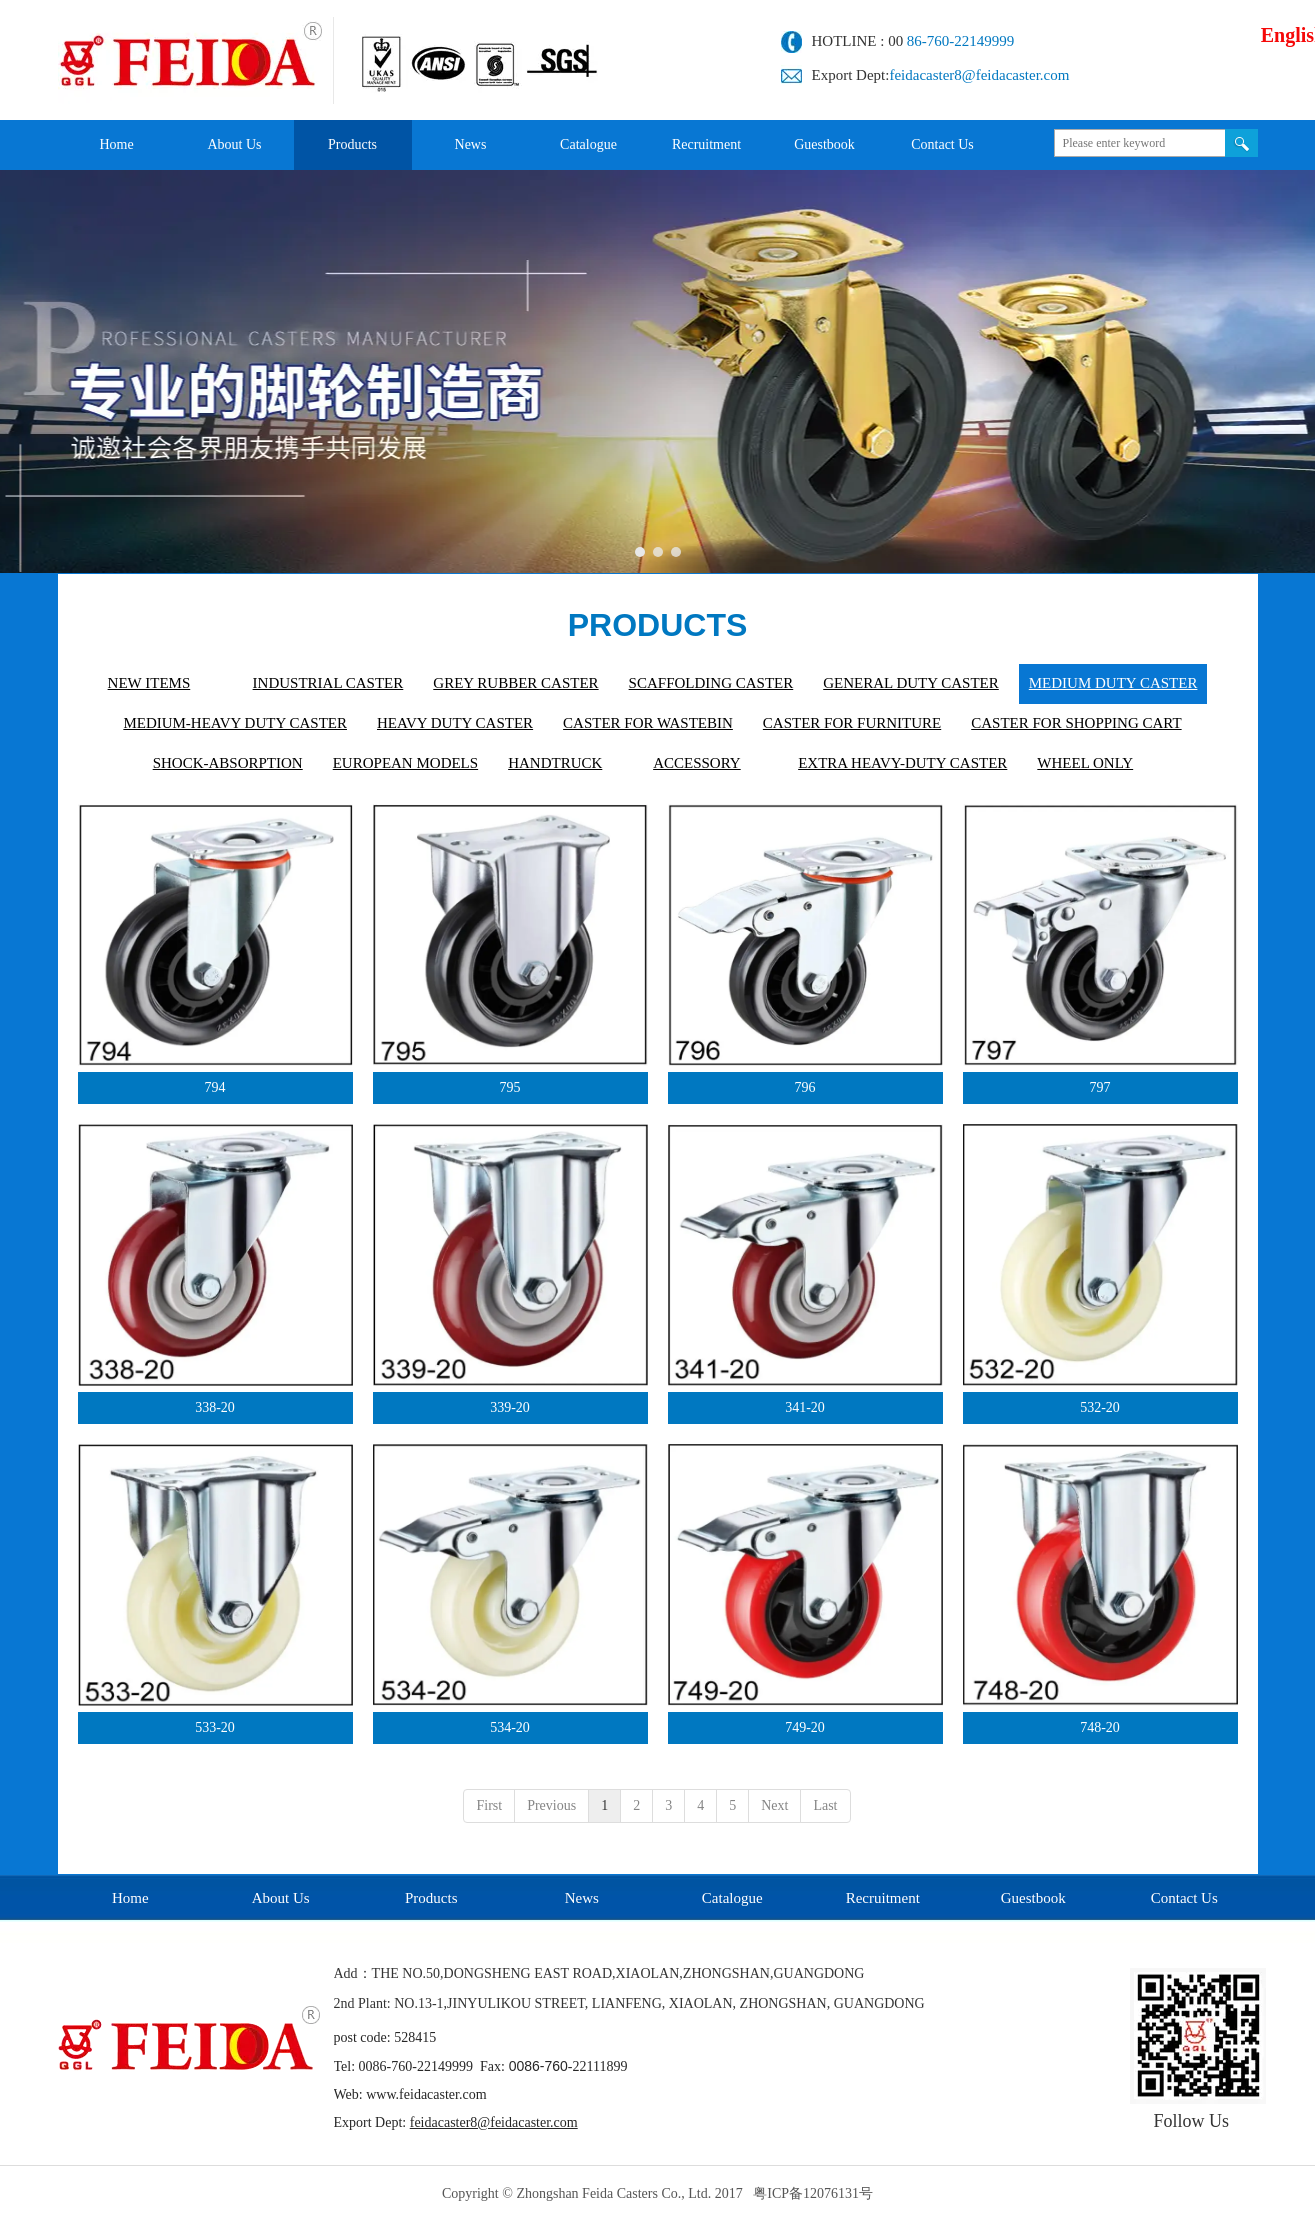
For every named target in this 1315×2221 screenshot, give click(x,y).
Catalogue (732, 1898)
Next (774, 1805)
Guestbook (1033, 1898)
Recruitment (883, 1898)
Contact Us (1184, 1898)
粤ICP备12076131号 (813, 2193)
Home (130, 1898)
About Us (281, 1898)
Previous (551, 1805)
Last (825, 1805)
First (489, 1805)
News (582, 1898)
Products (431, 1898)
